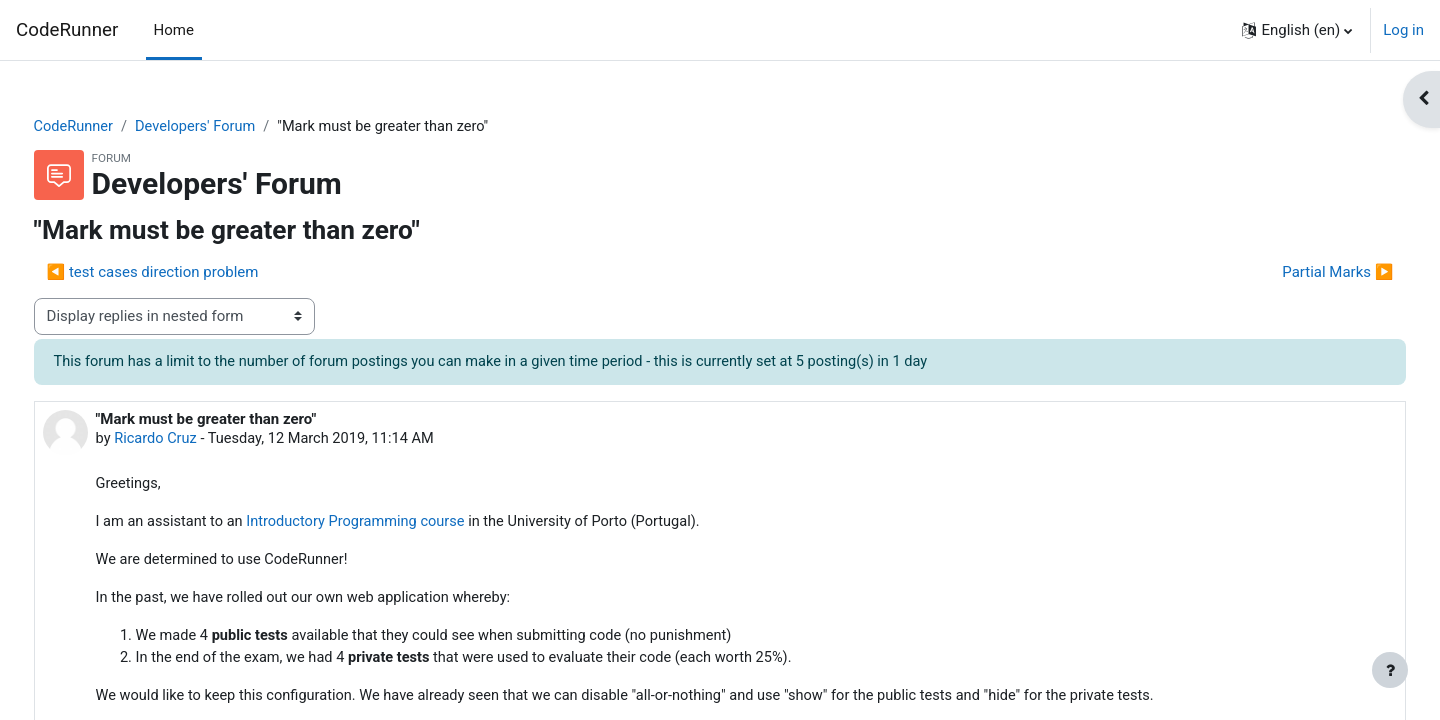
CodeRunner (67, 30)
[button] (1297, 30)
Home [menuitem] (174, 30)
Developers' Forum (237, 127)
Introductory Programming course (400, 525)
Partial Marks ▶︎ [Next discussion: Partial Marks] (1300, 273)
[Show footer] (1390, 670)
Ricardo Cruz (194, 440)
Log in (1403, 30)
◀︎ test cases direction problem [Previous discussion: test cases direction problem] (190, 273)
